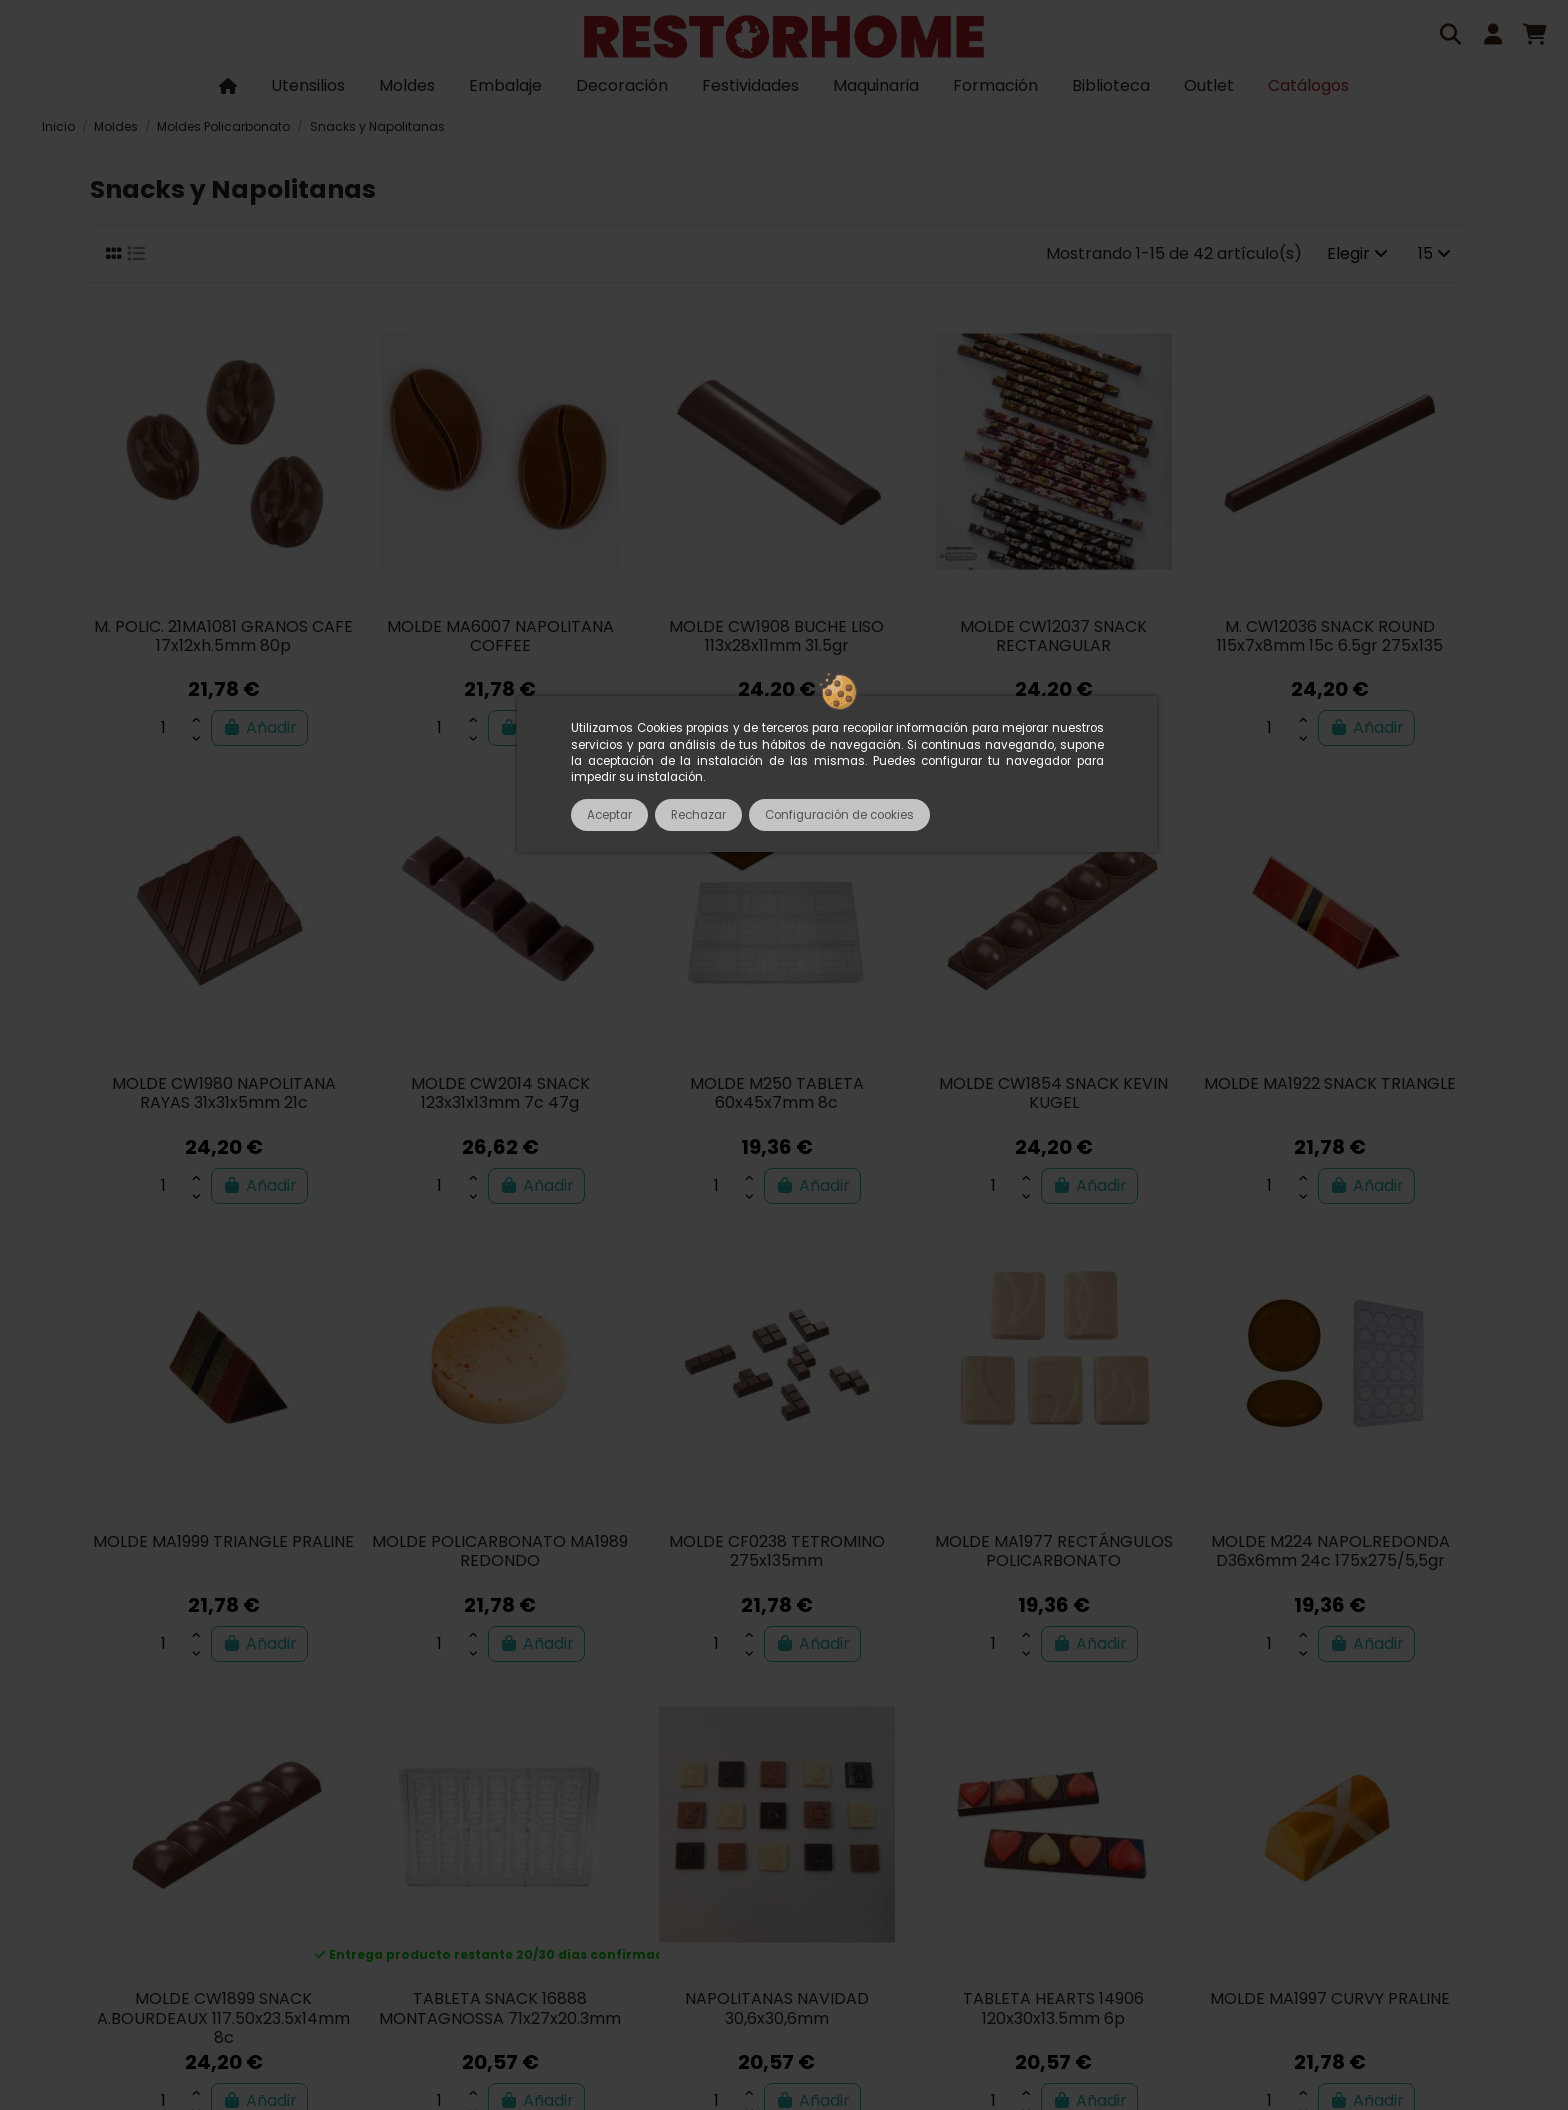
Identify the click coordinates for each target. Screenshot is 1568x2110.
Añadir (259, 727)
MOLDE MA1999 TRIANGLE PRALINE (223, 1541)
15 (1434, 253)
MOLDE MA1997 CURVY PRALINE (1330, 1998)
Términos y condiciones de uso (544, 1875)
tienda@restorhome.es (1120, 1930)
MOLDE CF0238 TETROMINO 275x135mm (777, 1551)
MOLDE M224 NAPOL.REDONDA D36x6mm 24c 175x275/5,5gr (1330, 1551)
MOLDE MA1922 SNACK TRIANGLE (1330, 1083)
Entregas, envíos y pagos (916, 1875)
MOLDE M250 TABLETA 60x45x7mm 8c (777, 1093)
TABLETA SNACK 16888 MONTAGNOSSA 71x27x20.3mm (500, 2008)
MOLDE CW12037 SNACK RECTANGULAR (1053, 636)
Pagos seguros (741, 1875)
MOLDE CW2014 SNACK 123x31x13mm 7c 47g (500, 1093)
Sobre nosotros (343, 1875)
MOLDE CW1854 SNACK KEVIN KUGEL (1053, 1093)
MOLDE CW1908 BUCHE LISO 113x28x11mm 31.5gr (776, 636)
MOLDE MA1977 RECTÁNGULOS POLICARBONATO (1054, 1551)
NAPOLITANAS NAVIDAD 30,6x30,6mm (777, 2008)
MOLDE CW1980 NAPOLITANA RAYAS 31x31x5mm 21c (224, 1093)
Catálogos (222, 1875)
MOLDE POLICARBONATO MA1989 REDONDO (500, 1551)
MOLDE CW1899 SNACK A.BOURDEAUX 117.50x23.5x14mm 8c (223, 2017)
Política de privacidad (1119, 1875)
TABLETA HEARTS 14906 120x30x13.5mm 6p (1053, 2008)
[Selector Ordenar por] (1357, 254)
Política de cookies (1297, 1875)
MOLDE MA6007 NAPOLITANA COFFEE (500, 636)
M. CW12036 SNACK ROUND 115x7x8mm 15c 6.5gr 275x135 (1330, 636)
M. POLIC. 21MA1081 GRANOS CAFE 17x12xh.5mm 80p (223, 636)
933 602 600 (953, 1930)
